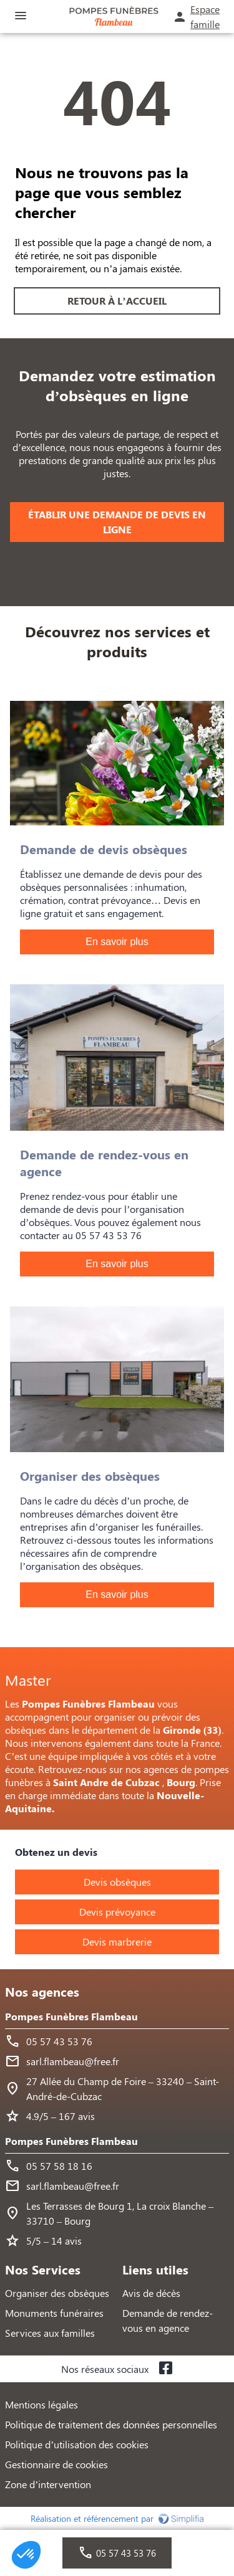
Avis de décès (151, 2292)
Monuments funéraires (54, 2312)
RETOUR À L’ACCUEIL (116, 300)
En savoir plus (117, 941)
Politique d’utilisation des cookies (77, 2444)
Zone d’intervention (48, 2484)
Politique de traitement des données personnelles (111, 2424)
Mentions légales (41, 2404)
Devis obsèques (117, 1881)
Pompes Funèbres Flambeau (71, 2016)
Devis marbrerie (117, 1941)
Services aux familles (50, 2332)
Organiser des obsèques (57, 2292)
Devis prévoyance (117, 1911)
